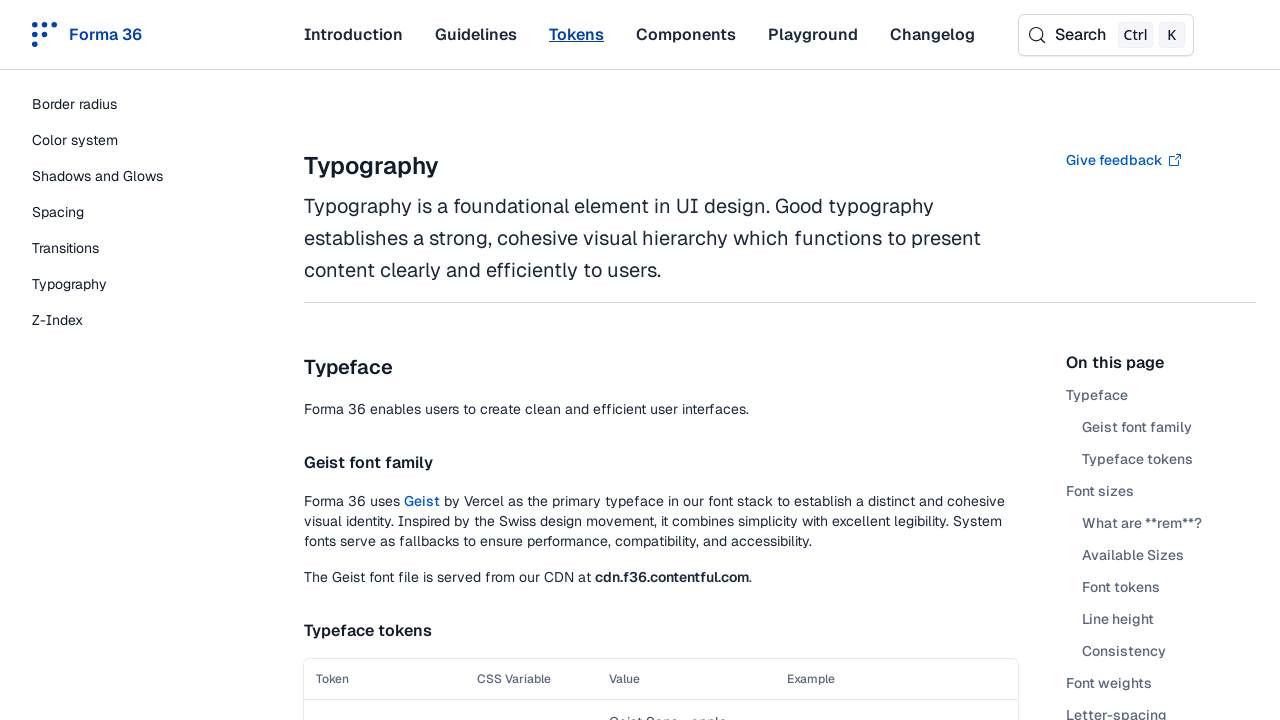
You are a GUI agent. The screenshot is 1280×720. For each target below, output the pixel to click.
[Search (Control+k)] (1106, 35)
